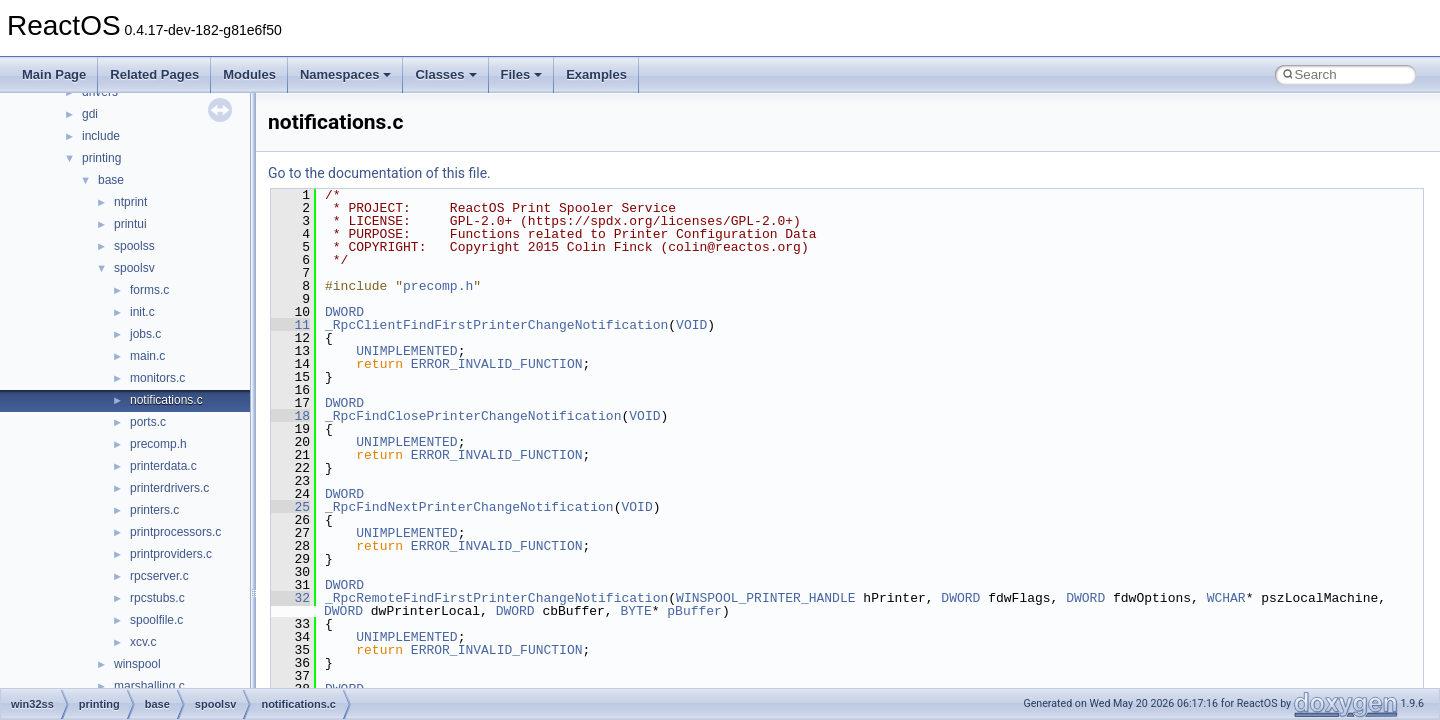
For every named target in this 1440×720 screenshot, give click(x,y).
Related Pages (154, 74)
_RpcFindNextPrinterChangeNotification (469, 507)
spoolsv (134, 268)
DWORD (344, 312)
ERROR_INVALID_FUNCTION (497, 364)
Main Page (54, 74)
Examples (596, 74)
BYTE (635, 611)
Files (522, 74)
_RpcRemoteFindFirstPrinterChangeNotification (496, 598)
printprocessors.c (175, 532)
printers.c (154, 510)
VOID (691, 325)
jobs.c (145, 334)
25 (290, 507)
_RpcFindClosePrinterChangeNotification (473, 416)
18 (290, 416)
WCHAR (1226, 598)
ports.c (148, 422)
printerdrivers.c (169, 488)
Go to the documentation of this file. (379, 173)
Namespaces (346, 74)
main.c (147, 356)
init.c (142, 312)
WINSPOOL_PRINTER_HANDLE (765, 598)
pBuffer (694, 611)
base (111, 180)
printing (101, 158)
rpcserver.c (159, 576)
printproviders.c (171, 554)
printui (130, 224)
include (101, 136)
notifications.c (166, 400)
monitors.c (157, 378)
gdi (90, 114)
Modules (249, 74)
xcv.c (143, 642)
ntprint (130, 202)
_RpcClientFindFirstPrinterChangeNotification (496, 325)
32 (290, 598)
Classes (445, 74)
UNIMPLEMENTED (406, 351)
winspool (137, 664)
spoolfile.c (156, 620)
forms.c (149, 290)
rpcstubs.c (157, 598)
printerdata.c (163, 466)
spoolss (134, 246)
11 (290, 325)
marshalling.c (149, 686)
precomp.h (158, 444)
